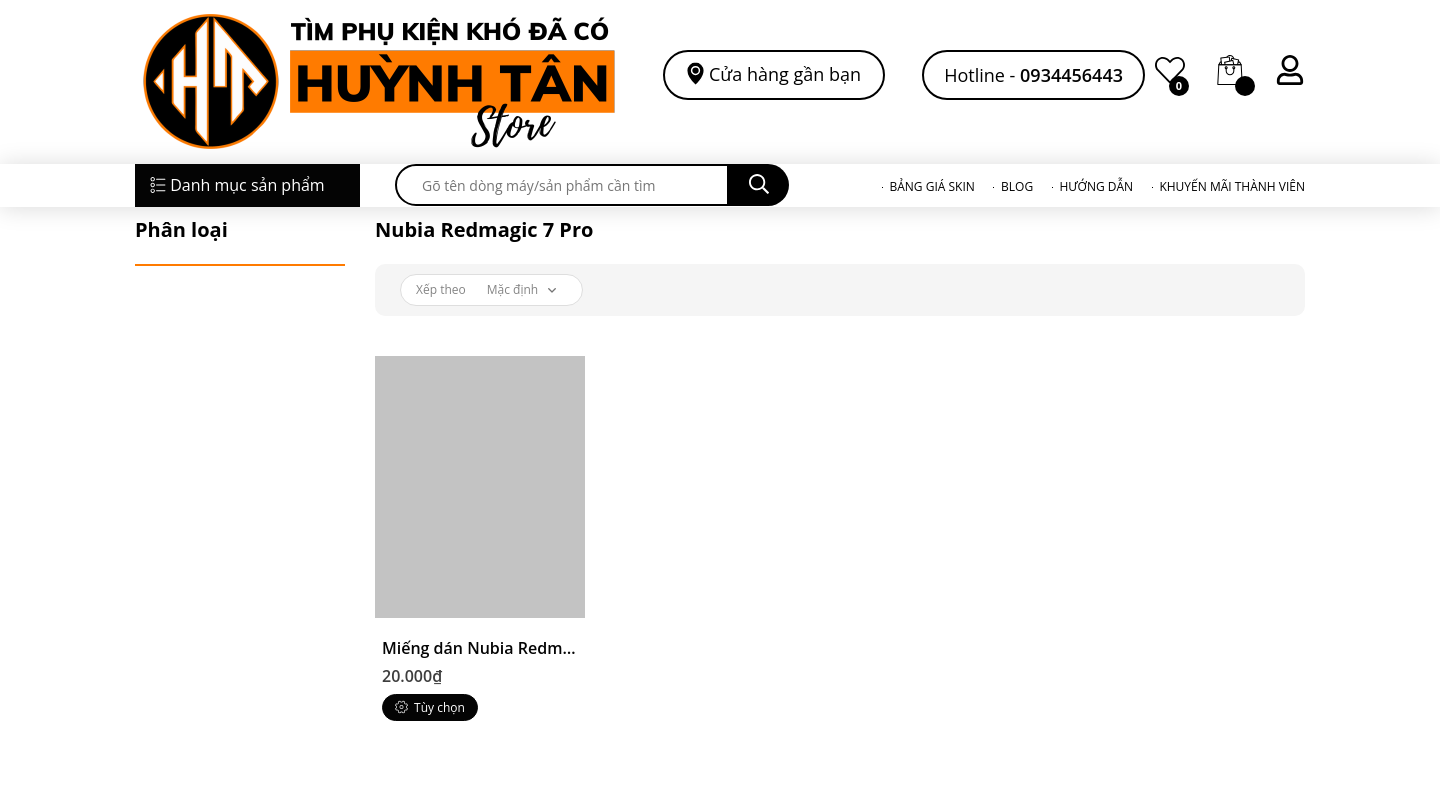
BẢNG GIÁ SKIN (931, 186)
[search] (562, 185)
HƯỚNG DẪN (1096, 186)
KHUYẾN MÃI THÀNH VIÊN (1232, 186)
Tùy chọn (430, 707)
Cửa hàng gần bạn (785, 73)
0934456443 (1071, 75)
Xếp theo (441, 289)
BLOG (1017, 186)
